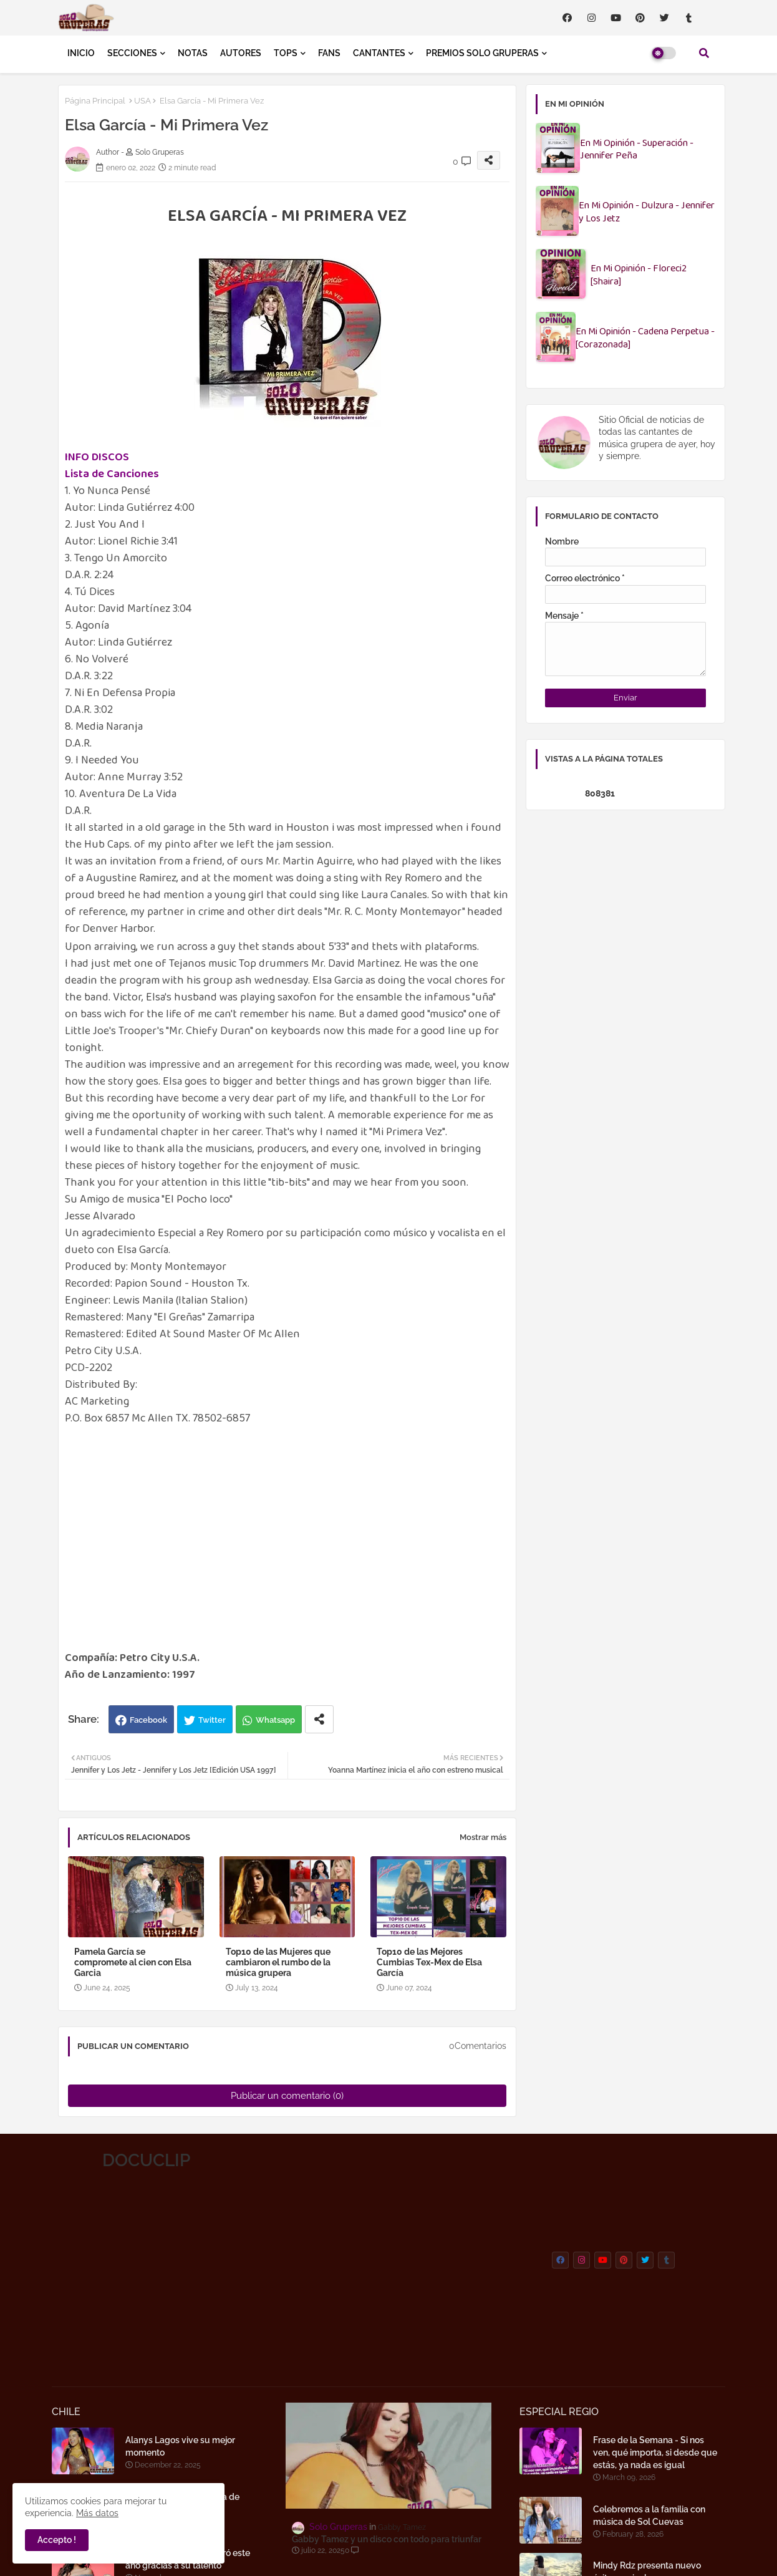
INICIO (81, 53)
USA (142, 100)
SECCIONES (132, 53)
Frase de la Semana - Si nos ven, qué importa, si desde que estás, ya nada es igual (655, 2452)
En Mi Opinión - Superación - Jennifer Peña (636, 150)
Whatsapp (275, 1720)
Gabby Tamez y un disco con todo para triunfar (386, 2539)
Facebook (148, 1720)
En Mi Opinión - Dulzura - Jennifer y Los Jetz (647, 213)
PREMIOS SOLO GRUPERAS (482, 53)
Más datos (97, 2513)
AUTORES (240, 53)
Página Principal (95, 100)
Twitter (212, 1720)
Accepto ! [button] (56, 2540)
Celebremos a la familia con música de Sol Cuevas (649, 2515)
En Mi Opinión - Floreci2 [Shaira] (639, 276)
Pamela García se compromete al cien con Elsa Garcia (132, 1962)
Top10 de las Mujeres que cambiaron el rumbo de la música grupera (278, 1962)
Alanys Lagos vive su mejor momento (180, 2446)
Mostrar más (483, 1837)
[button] (704, 53)
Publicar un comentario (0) (287, 2095)
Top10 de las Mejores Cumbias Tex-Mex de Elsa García (429, 1962)
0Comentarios (477, 2046)
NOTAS (193, 53)
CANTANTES (379, 53)
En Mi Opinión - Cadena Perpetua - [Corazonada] (645, 339)
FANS (329, 53)
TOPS (285, 53)
